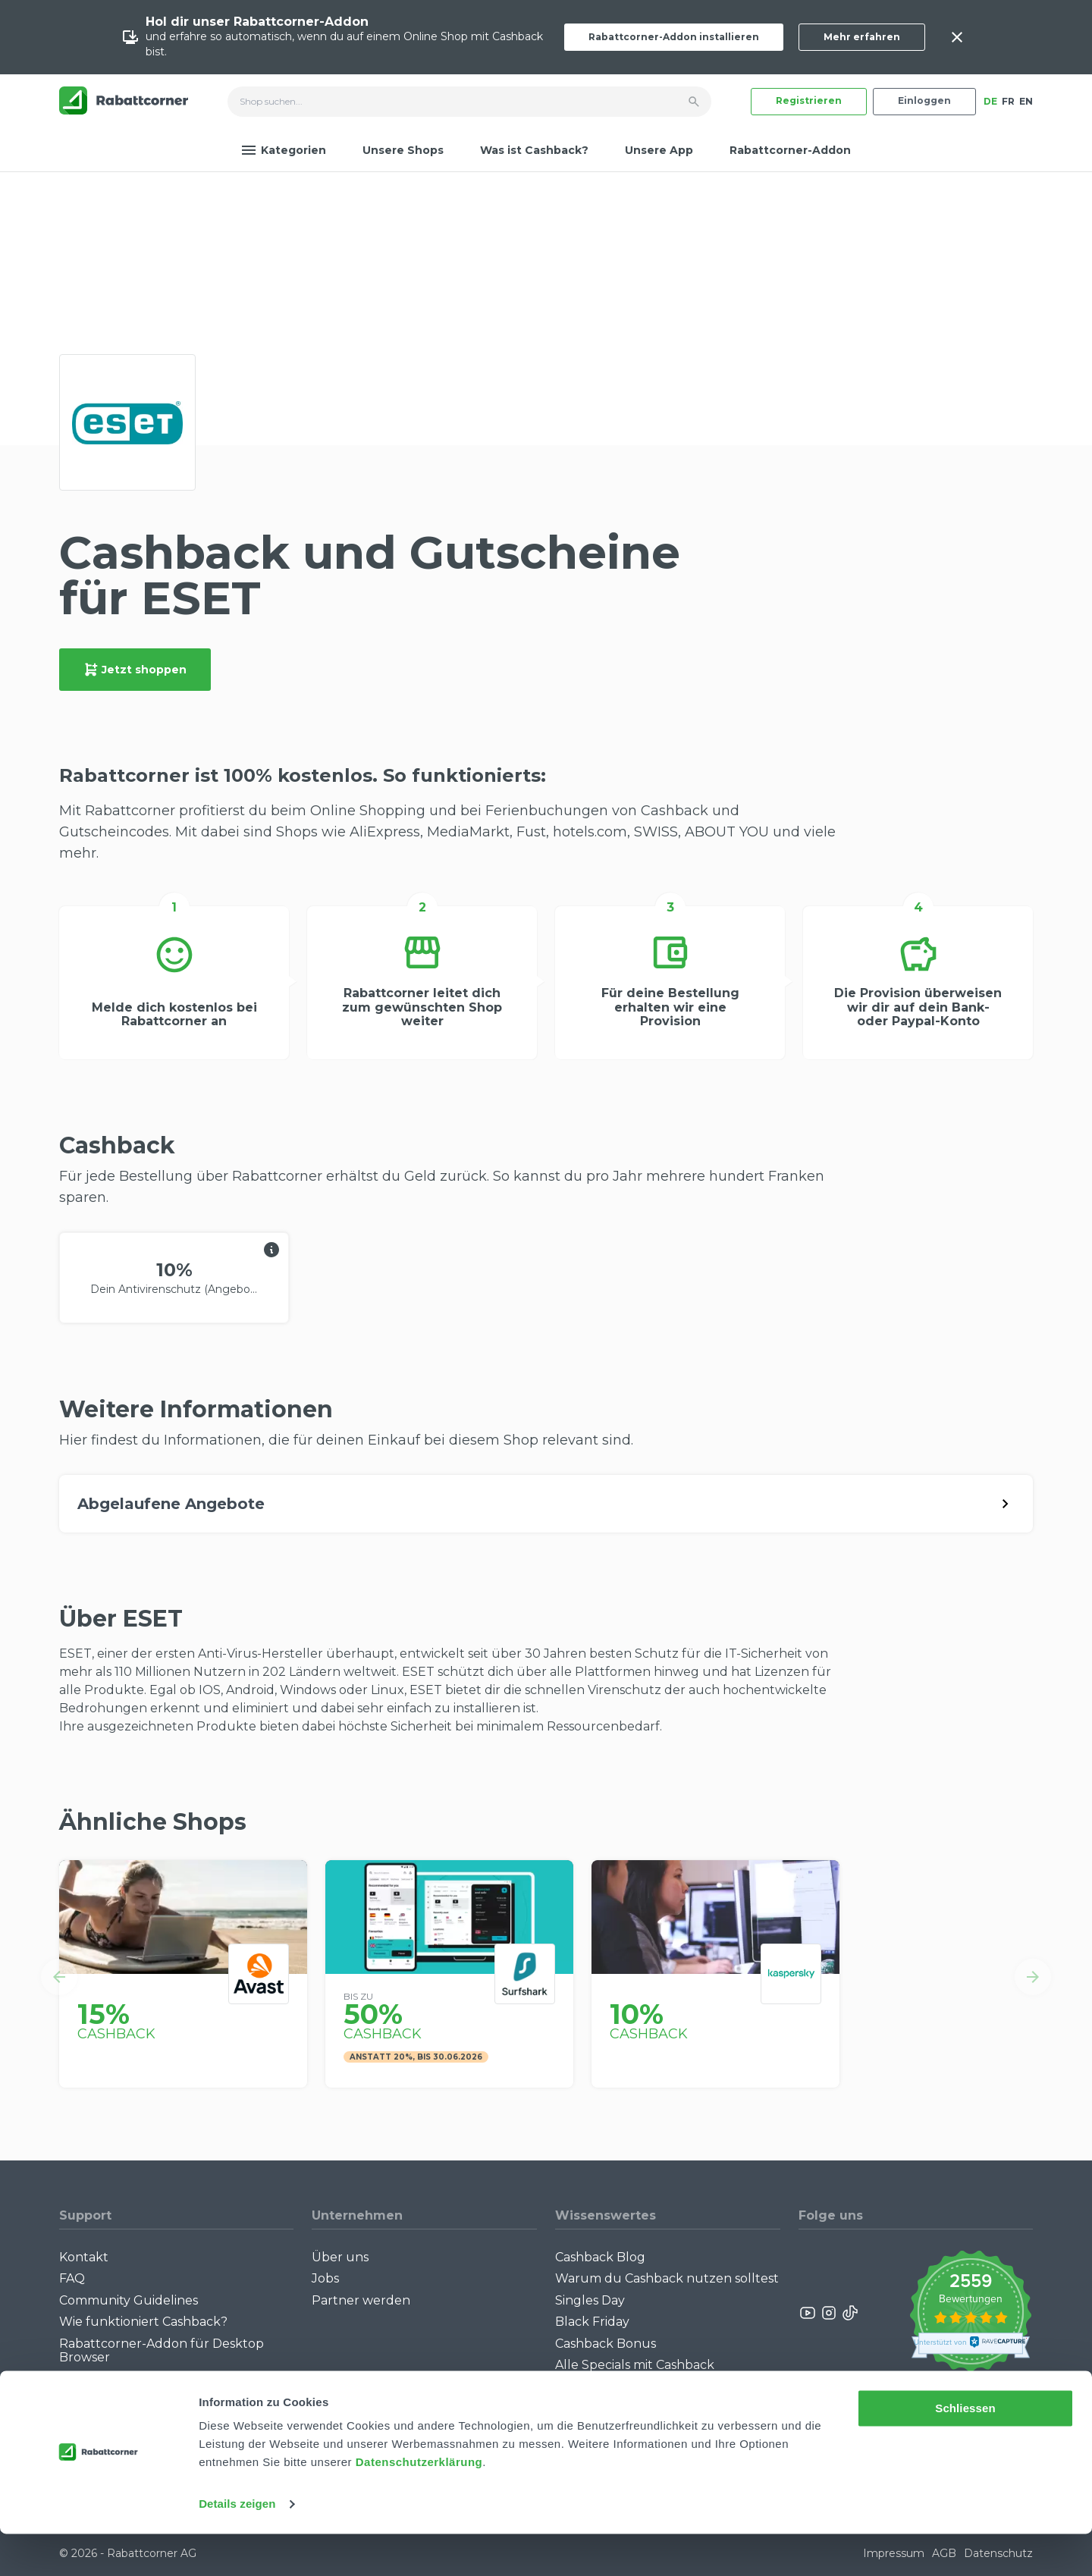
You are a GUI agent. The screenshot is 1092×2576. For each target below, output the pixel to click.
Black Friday (592, 2321)
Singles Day (590, 2300)
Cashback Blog (600, 2257)
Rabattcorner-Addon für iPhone (157, 2378)
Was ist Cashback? (534, 150)
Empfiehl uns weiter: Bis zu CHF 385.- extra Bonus (651, 2393)
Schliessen (965, 2450)
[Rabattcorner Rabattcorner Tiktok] (849, 2313)
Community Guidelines (128, 2300)
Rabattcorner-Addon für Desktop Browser (161, 2350)
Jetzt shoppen (135, 669)
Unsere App (659, 150)
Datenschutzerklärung (419, 2504)
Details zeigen (237, 2546)
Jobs (325, 2278)
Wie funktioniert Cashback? (143, 2321)
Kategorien (283, 150)
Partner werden (361, 2300)
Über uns (340, 2257)
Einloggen (924, 100)
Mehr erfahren (862, 36)
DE (990, 101)
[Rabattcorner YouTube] (808, 2313)
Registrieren (809, 100)
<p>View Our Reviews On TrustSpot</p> (970, 2313)
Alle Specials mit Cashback (634, 2365)
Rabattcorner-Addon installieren (673, 36)
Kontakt (83, 2257)
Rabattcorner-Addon (790, 150)
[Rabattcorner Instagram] (828, 2313)
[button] (59, 1977)
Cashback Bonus (605, 2343)
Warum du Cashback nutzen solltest (667, 2278)
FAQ (72, 2278)
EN (1026, 101)
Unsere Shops (403, 150)
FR (1008, 101)
